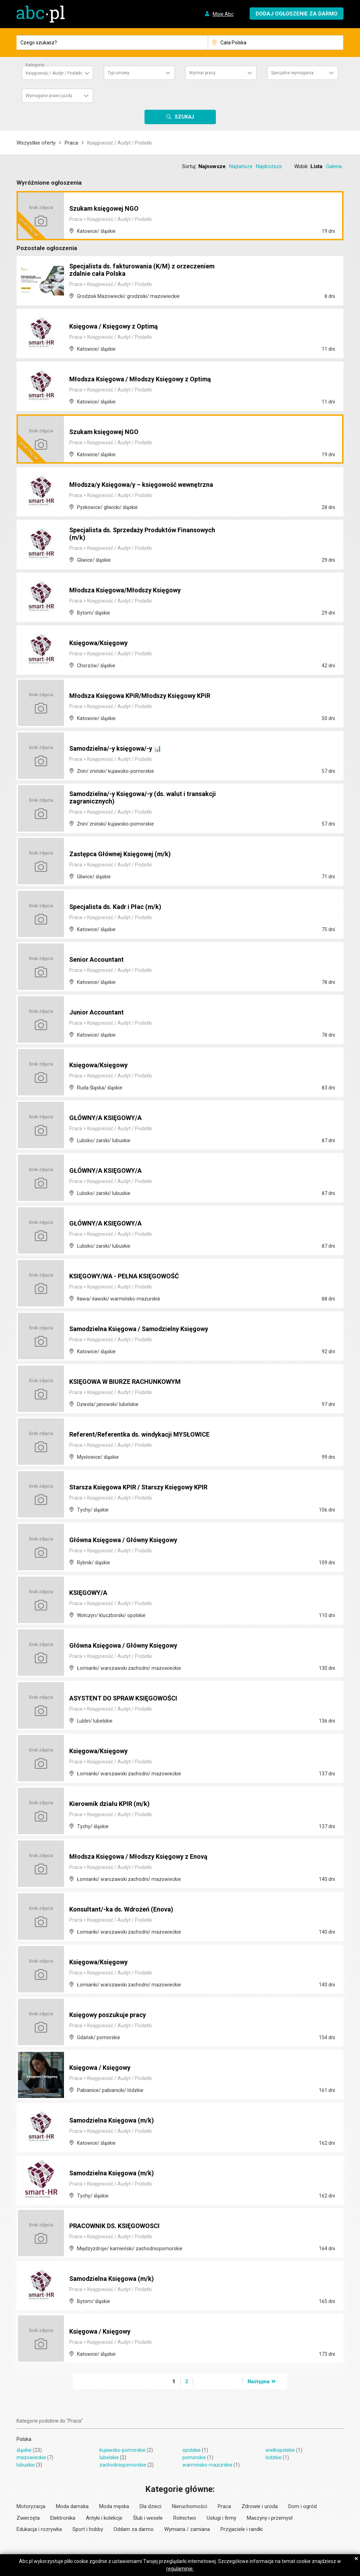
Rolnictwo (184, 2518)
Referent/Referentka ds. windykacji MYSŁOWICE (147, 1435)
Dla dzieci (150, 2506)
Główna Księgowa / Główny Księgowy (129, 1540)
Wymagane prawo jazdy (49, 95)
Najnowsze (212, 166)
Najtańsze (240, 166)
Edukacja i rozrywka (39, 2529)
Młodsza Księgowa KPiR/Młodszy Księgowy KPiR (148, 696)
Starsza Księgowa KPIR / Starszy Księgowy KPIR (147, 1487)
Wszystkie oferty (36, 143)
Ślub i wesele (148, 2518)
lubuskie (26, 2465)
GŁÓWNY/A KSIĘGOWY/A (109, 1118)
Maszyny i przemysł (269, 2518)
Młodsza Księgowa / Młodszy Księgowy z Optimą (148, 379)
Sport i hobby (87, 2529)
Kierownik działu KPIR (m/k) (113, 1804)
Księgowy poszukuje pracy (112, 2015)
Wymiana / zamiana (187, 2529)
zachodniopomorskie (122, 2465)
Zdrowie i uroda (260, 2506)
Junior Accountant (99, 1013)
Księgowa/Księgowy (101, 643)
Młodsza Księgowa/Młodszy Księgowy (131, 590)
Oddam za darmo (134, 2529)
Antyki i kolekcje (104, 2518)
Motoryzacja (31, 2506)
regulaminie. (180, 2568)
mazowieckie (31, 2457)
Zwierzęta (28, 2518)
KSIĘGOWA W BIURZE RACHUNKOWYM (132, 1382)
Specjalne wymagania (292, 72)
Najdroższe (269, 166)
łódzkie (273, 2457)
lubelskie (109, 2457)
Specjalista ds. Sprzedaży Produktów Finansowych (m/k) (129, 534)
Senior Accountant (99, 960)
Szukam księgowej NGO (107, 209)
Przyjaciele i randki (241, 2529)
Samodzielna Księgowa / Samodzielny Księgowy (146, 1329)
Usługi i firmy (221, 2518)
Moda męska (114, 2506)
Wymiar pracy (202, 72)
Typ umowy (118, 72)
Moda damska (72, 2506)
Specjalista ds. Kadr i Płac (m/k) (120, 907)
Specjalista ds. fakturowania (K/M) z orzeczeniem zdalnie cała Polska (149, 270)
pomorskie (194, 2457)
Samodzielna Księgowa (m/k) (116, 2121)
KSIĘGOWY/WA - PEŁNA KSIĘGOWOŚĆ (131, 1276)
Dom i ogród (302, 2506)
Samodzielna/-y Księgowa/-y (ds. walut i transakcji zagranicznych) (133, 798)
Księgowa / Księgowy (103, 2068)
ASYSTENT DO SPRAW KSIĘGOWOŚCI (130, 1698)
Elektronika (62, 2518)
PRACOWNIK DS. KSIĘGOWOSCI (120, 2226)
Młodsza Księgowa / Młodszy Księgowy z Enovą (146, 1857)
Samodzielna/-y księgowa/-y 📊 (120, 749)
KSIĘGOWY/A (90, 1593)
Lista (316, 166)
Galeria (334, 166)
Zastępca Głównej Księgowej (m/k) (125, 854)
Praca (71, 143)
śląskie (24, 2450)
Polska (24, 2439)
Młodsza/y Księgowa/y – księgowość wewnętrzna (149, 485)
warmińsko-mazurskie (207, 2465)
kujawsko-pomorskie (122, 2450)
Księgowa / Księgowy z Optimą (118, 327)
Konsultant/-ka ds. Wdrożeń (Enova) (127, 1910)
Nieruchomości (189, 2506)
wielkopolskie (280, 2450)
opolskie (191, 2450)
